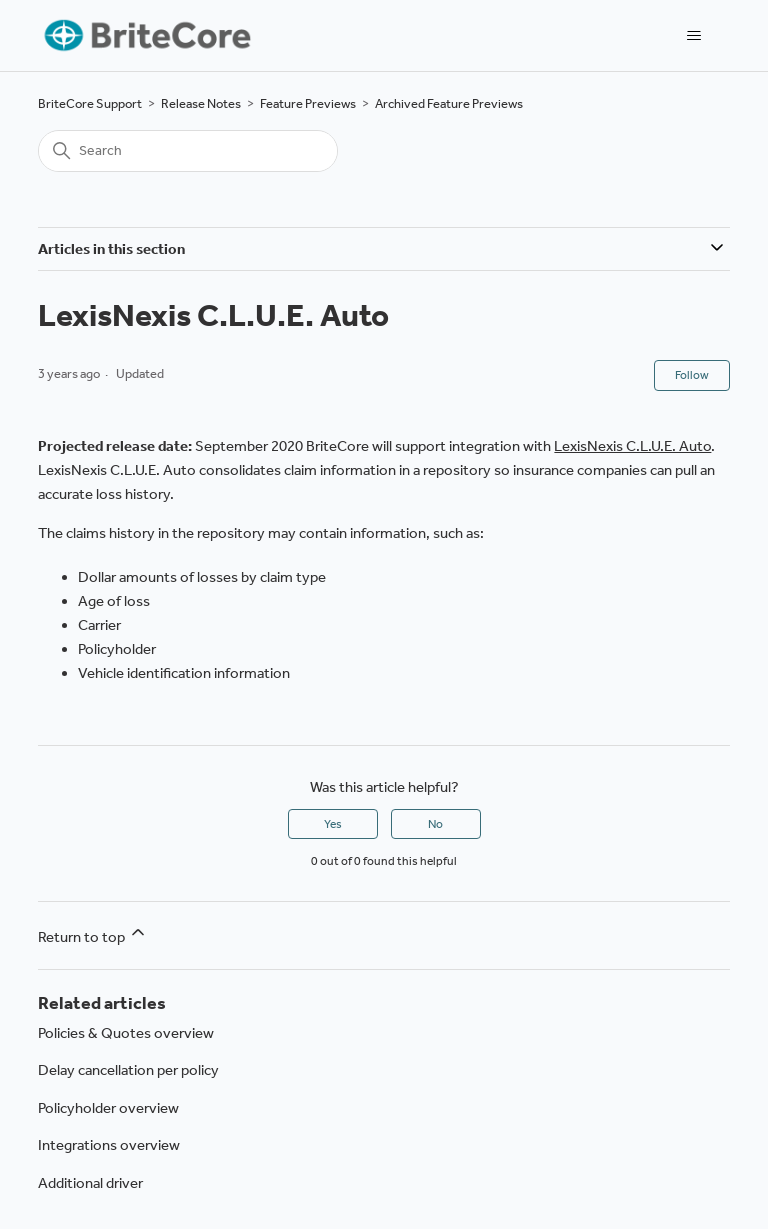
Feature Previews (308, 103)
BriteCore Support (90, 103)
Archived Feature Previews (449, 103)
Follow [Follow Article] (692, 375)
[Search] (188, 151)
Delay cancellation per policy (128, 1070)
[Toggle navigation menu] (694, 36)
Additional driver (90, 1183)
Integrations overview (109, 1145)
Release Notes (201, 103)
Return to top (93, 934)
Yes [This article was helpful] (333, 824)
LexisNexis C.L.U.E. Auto (632, 446)
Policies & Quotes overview (126, 1033)
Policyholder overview (108, 1108)
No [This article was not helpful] (435, 824)
